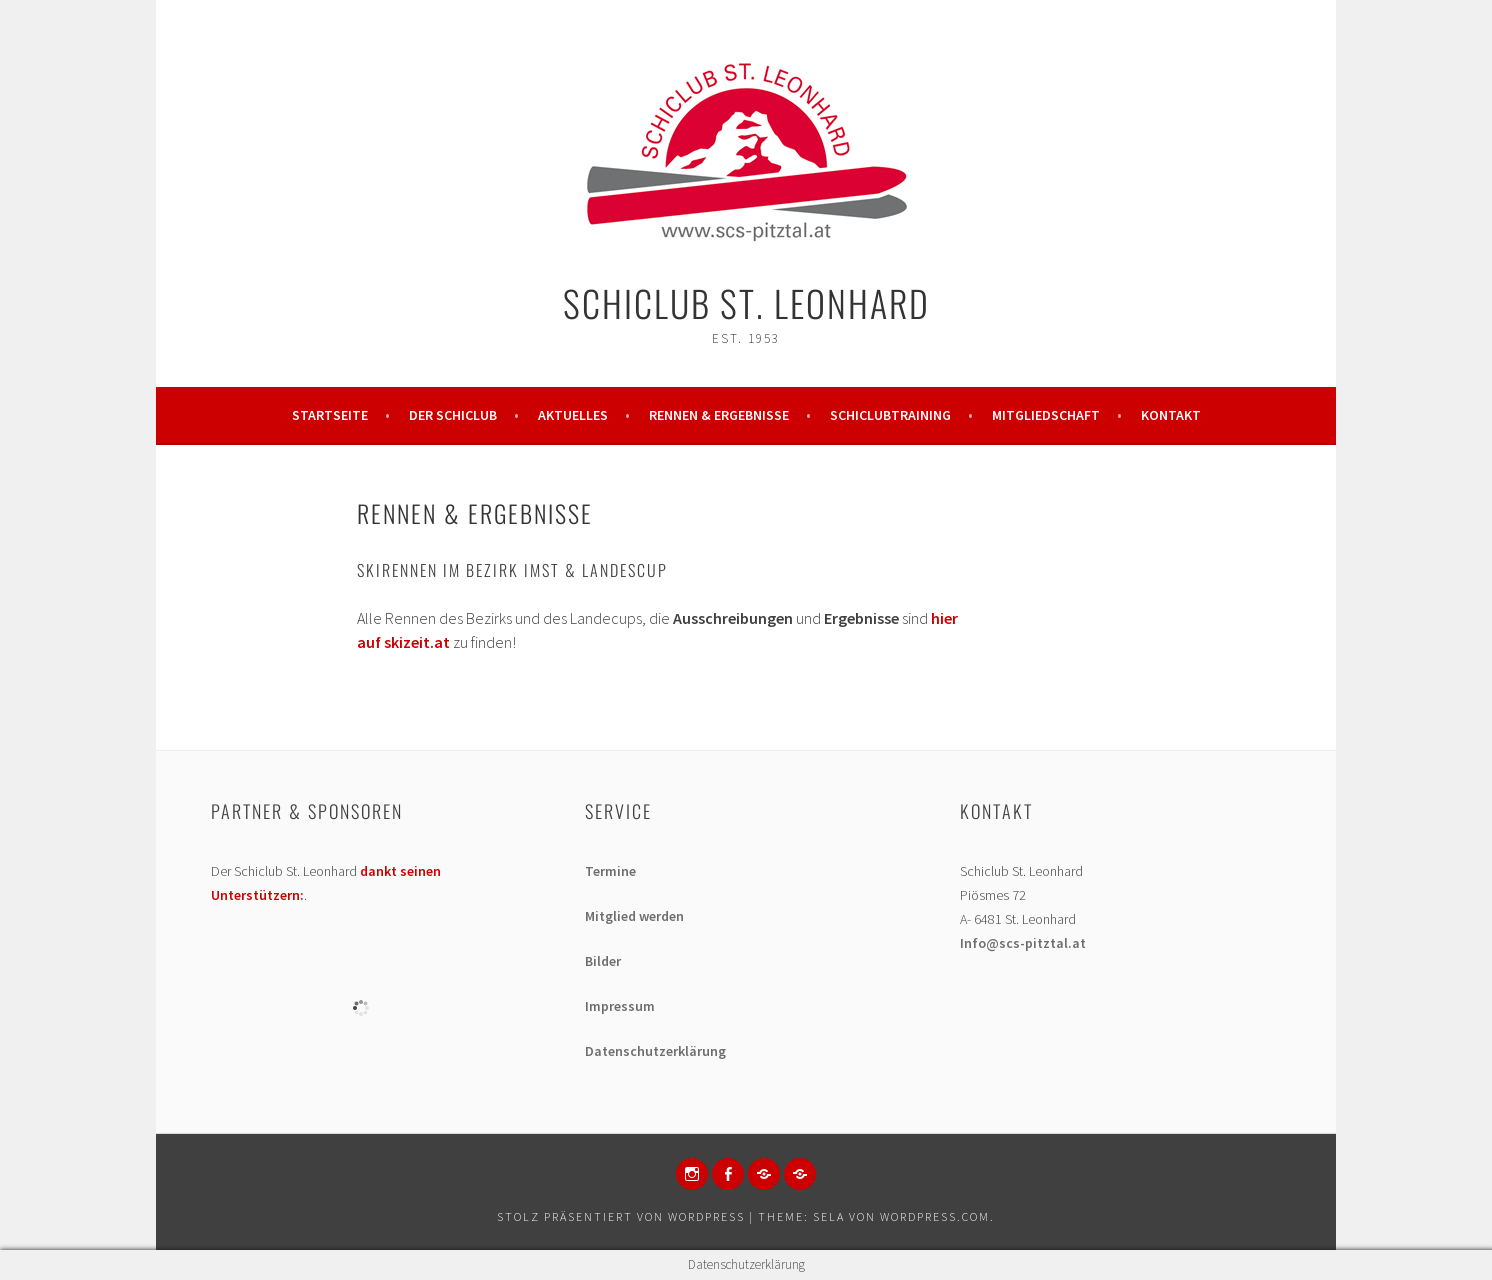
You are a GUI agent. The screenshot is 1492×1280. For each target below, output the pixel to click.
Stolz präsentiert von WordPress (621, 1216)
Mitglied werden (634, 916)
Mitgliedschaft (1046, 415)
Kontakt (1171, 415)
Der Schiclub (453, 415)
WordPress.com (935, 1216)
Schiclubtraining (890, 415)
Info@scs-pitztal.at (1023, 943)
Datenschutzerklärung (655, 1051)
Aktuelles (573, 415)
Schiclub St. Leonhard (746, 302)
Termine (610, 871)
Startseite (330, 415)
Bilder (603, 961)
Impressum (620, 1006)
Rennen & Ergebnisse (719, 415)
